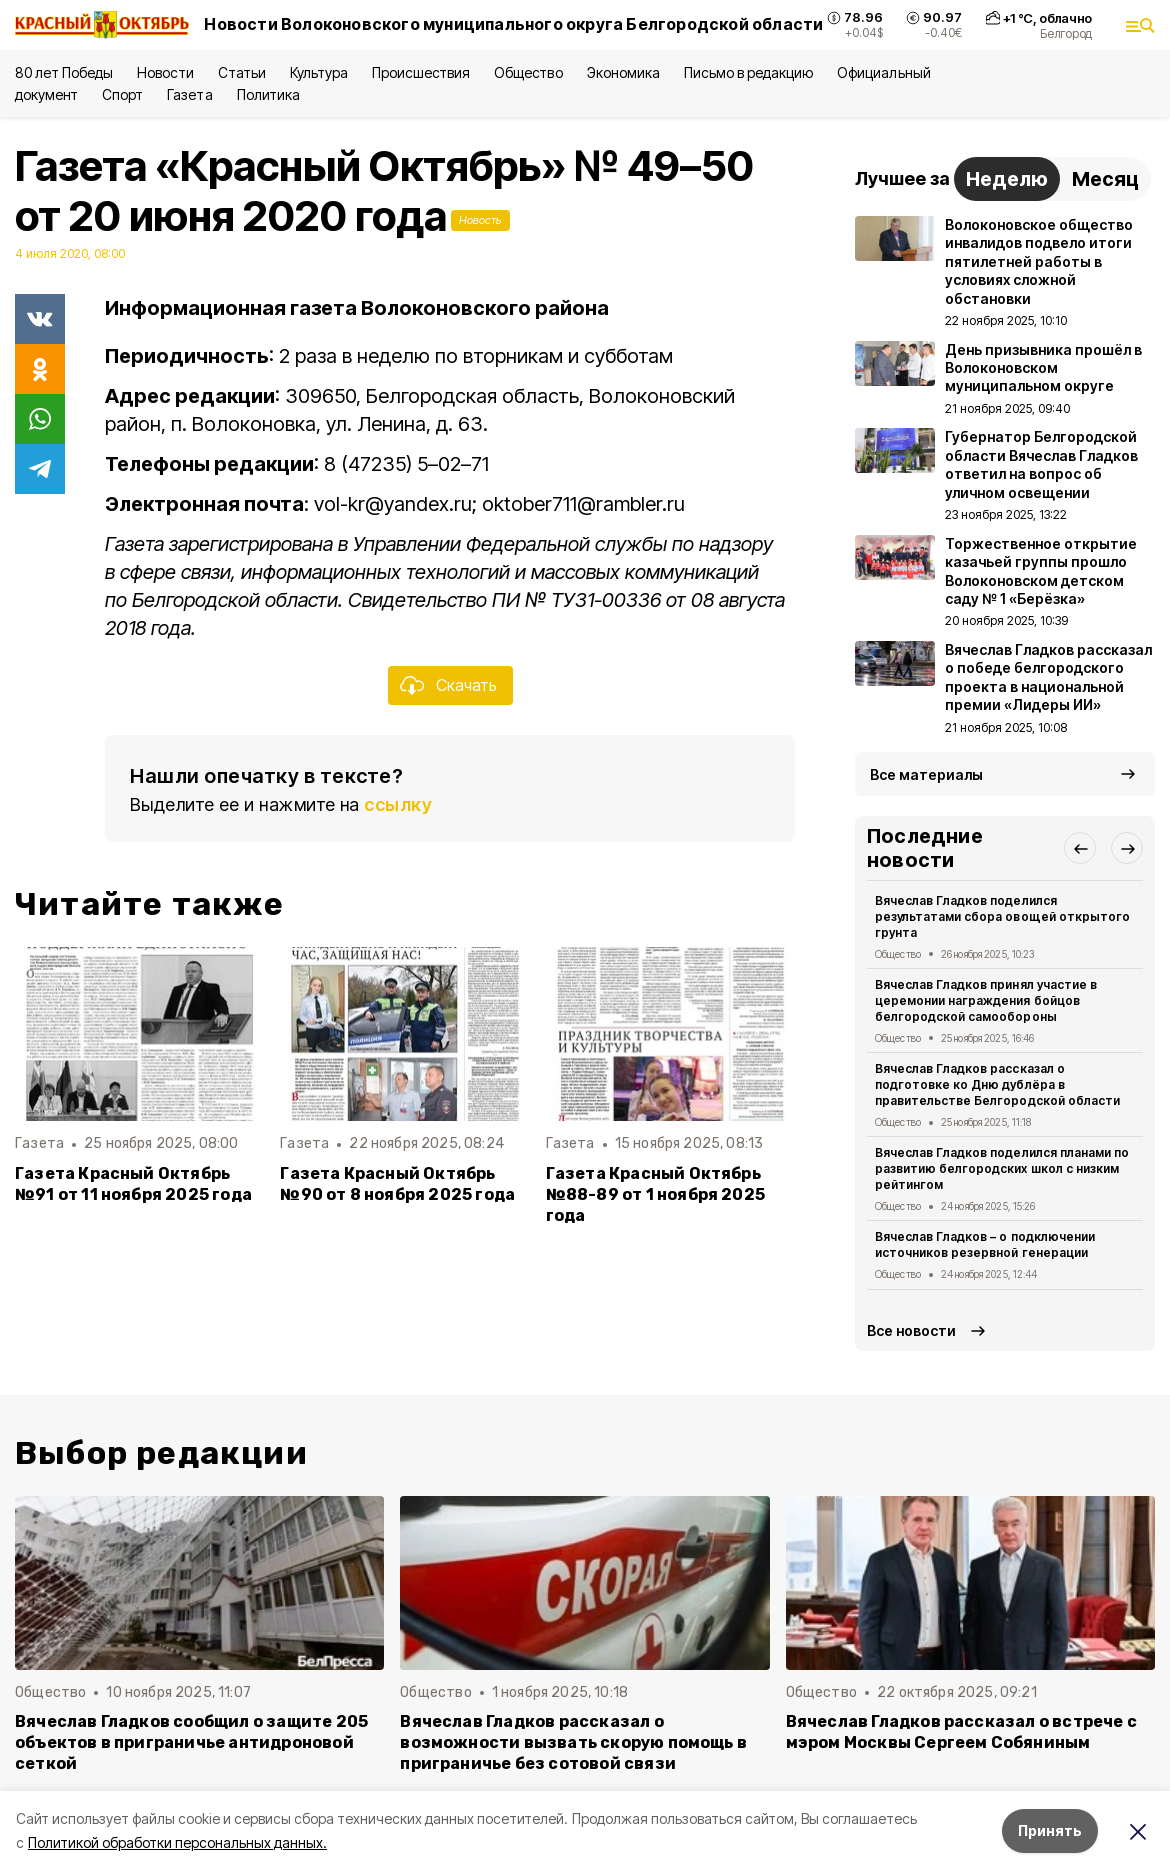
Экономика (623, 72)
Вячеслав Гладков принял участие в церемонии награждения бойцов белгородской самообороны (986, 1000)
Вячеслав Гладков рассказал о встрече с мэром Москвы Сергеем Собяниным (961, 1732)
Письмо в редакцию (748, 72)
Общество (528, 72)
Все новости (911, 1330)
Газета (189, 94)
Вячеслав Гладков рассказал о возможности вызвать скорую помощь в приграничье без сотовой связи (573, 1742)
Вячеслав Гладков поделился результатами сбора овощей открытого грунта (1002, 916)
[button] (1080, 848)
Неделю (1007, 179)
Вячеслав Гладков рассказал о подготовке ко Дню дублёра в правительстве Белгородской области (997, 1084)
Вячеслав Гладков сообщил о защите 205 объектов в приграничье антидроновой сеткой (191, 1742)
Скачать (466, 685)
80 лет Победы (64, 72)
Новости (165, 72)
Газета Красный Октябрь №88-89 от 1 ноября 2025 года (655, 1194)
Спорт (122, 94)
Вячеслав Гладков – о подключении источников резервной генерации (985, 1244)
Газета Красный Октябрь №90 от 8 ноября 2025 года (397, 1184)
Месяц (1105, 179)
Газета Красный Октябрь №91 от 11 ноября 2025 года (133, 1184)
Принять (1050, 1830)
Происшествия (421, 72)
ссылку (398, 804)
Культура (319, 72)
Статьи (242, 72)
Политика (268, 94)
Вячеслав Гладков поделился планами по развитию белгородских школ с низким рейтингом (1002, 1168)
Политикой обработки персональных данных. (177, 1842)
